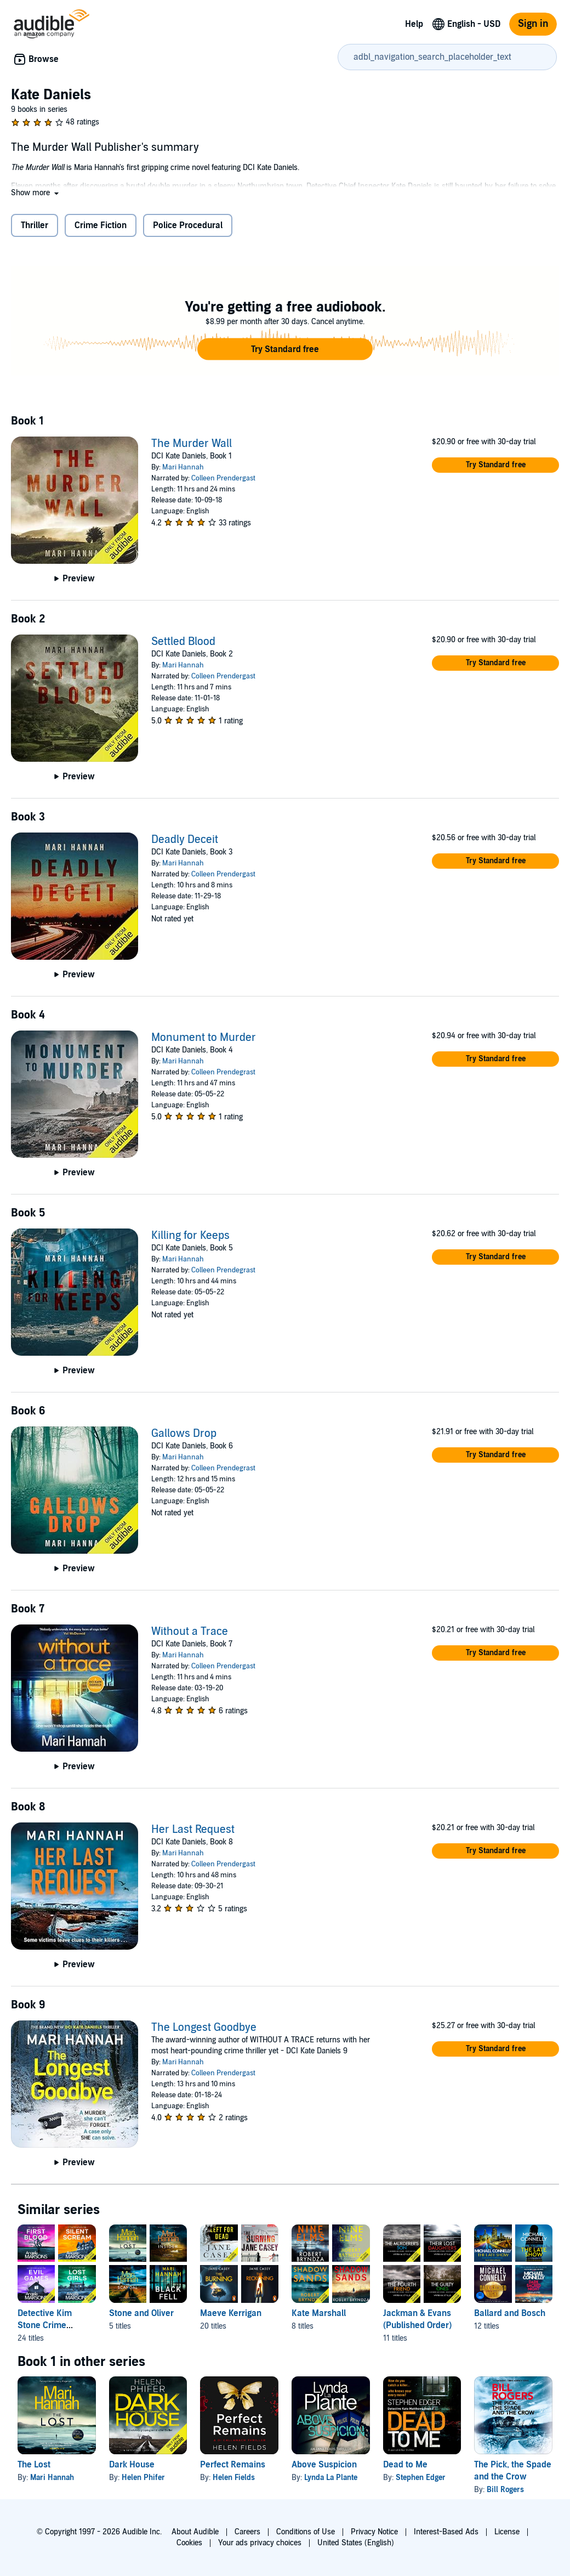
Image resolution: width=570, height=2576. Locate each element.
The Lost (34, 2464)
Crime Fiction (101, 225)
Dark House (132, 2464)
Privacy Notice (374, 2532)
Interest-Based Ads (446, 2532)
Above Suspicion (324, 2464)
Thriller (34, 225)
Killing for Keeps (190, 1235)
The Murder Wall (191, 443)
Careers (247, 2532)
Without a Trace (189, 1631)
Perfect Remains (232, 2464)
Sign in (533, 24)
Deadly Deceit (184, 839)
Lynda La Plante (330, 2477)
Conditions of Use (305, 2532)
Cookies (189, 2542)
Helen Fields (234, 2477)
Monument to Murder (203, 1037)
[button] (36, 192)
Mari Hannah (183, 467)
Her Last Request (193, 1829)
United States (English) (355, 2542)
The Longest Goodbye (203, 2027)
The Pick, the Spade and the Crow (512, 2470)
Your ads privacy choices (259, 2542)
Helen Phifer (143, 2477)
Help (414, 24)
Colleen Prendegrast (223, 1072)
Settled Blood (183, 641)
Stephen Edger (421, 2477)
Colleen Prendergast (223, 478)
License (507, 2532)
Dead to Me (405, 2464)
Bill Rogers (505, 2489)
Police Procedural (188, 225)
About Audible (195, 2532)
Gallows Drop (183, 1433)
